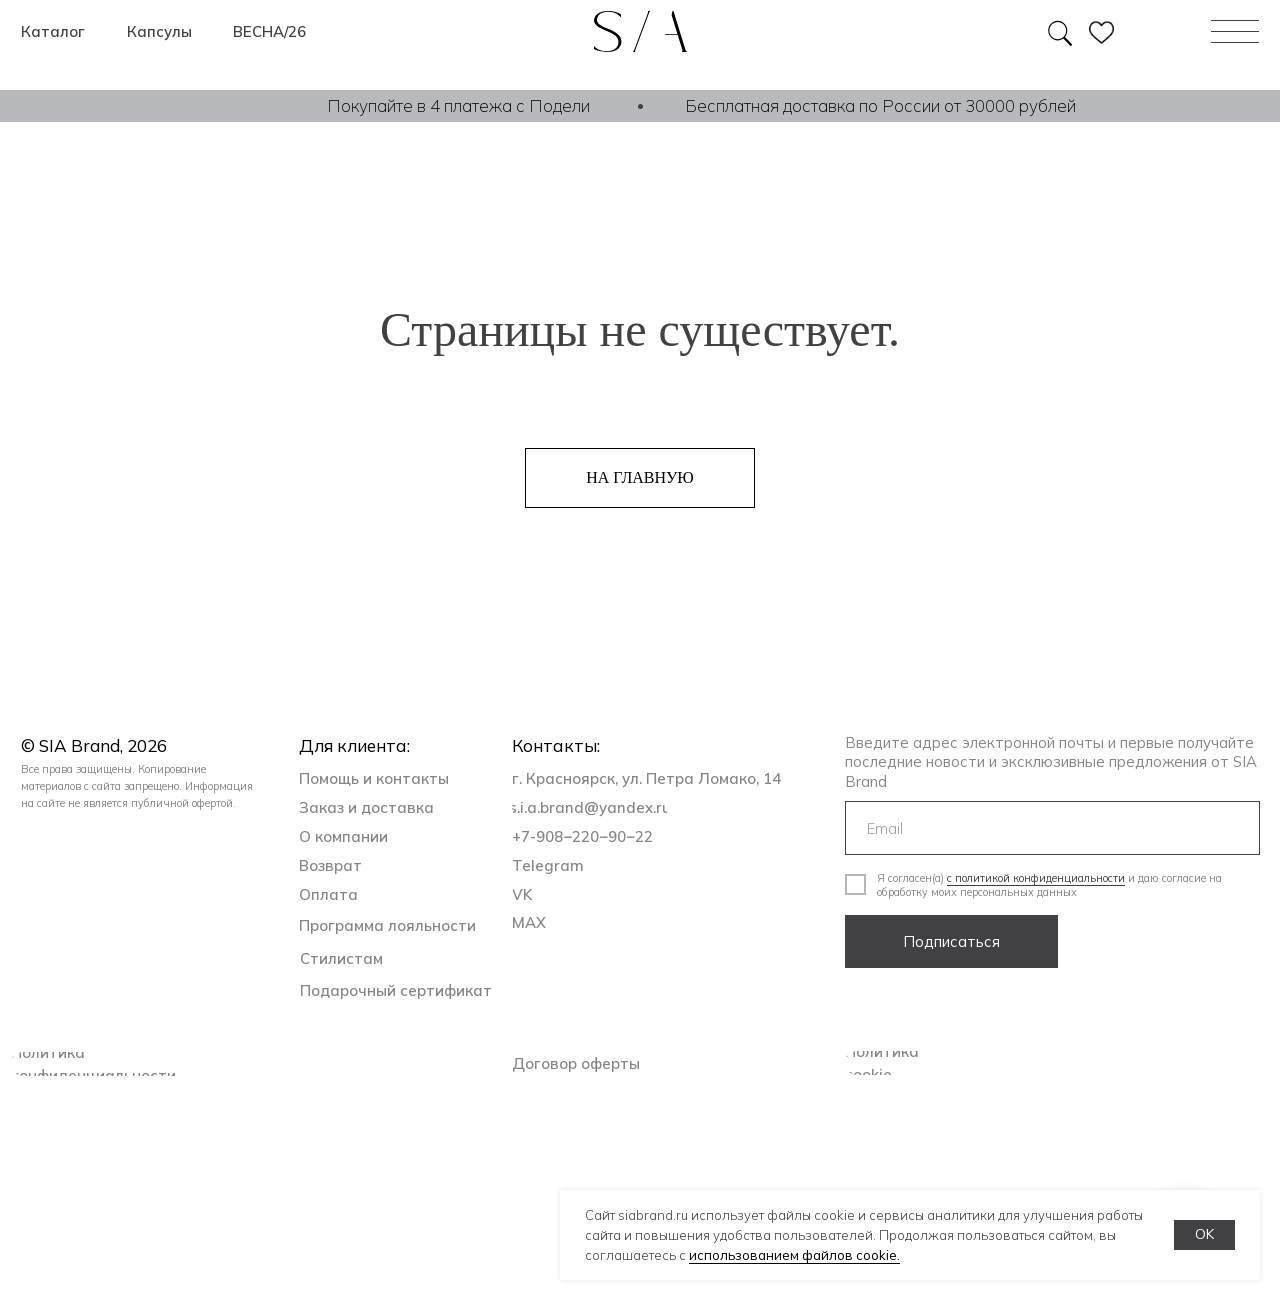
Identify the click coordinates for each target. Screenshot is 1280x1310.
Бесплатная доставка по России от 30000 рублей (880, 105)
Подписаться (951, 941)
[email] (1052, 827)
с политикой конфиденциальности (1036, 878)
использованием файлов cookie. (794, 1255)
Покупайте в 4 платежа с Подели (458, 105)
